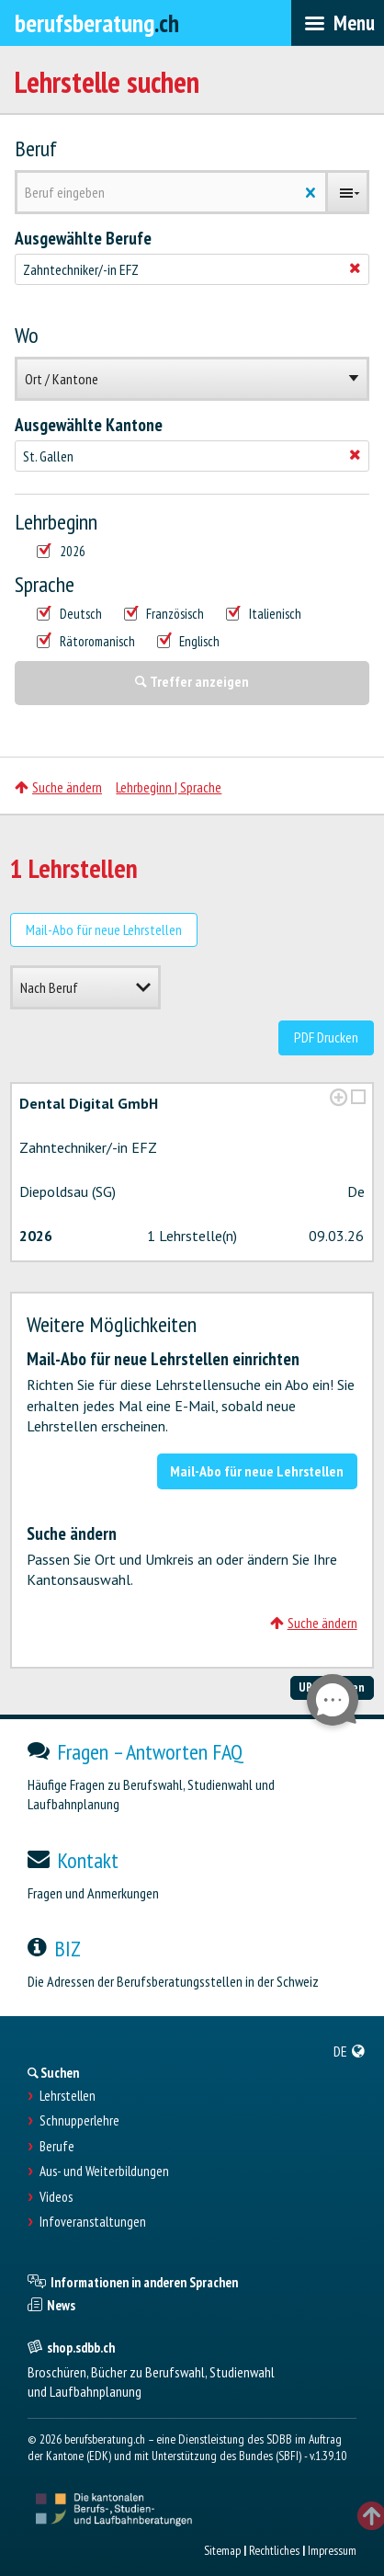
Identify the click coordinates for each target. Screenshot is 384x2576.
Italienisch (263, 614)
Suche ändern (58, 787)
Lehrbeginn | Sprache (168, 787)
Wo (27, 335)
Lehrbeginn (56, 522)
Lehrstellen (68, 2096)
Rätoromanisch (86, 641)
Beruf (36, 149)
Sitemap (222, 2550)
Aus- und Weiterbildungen (104, 2171)
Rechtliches (274, 2550)
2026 (61, 551)
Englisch (188, 641)
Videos (56, 2197)
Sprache (44, 584)
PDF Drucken (326, 1037)
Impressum (332, 2550)
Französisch (164, 614)
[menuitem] (349, 2051)
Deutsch (69, 614)
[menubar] (337, 23)
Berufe (57, 2146)
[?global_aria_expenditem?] (338, 1097)
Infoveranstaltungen (93, 2222)
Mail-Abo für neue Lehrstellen (104, 929)
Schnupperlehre (79, 2121)
